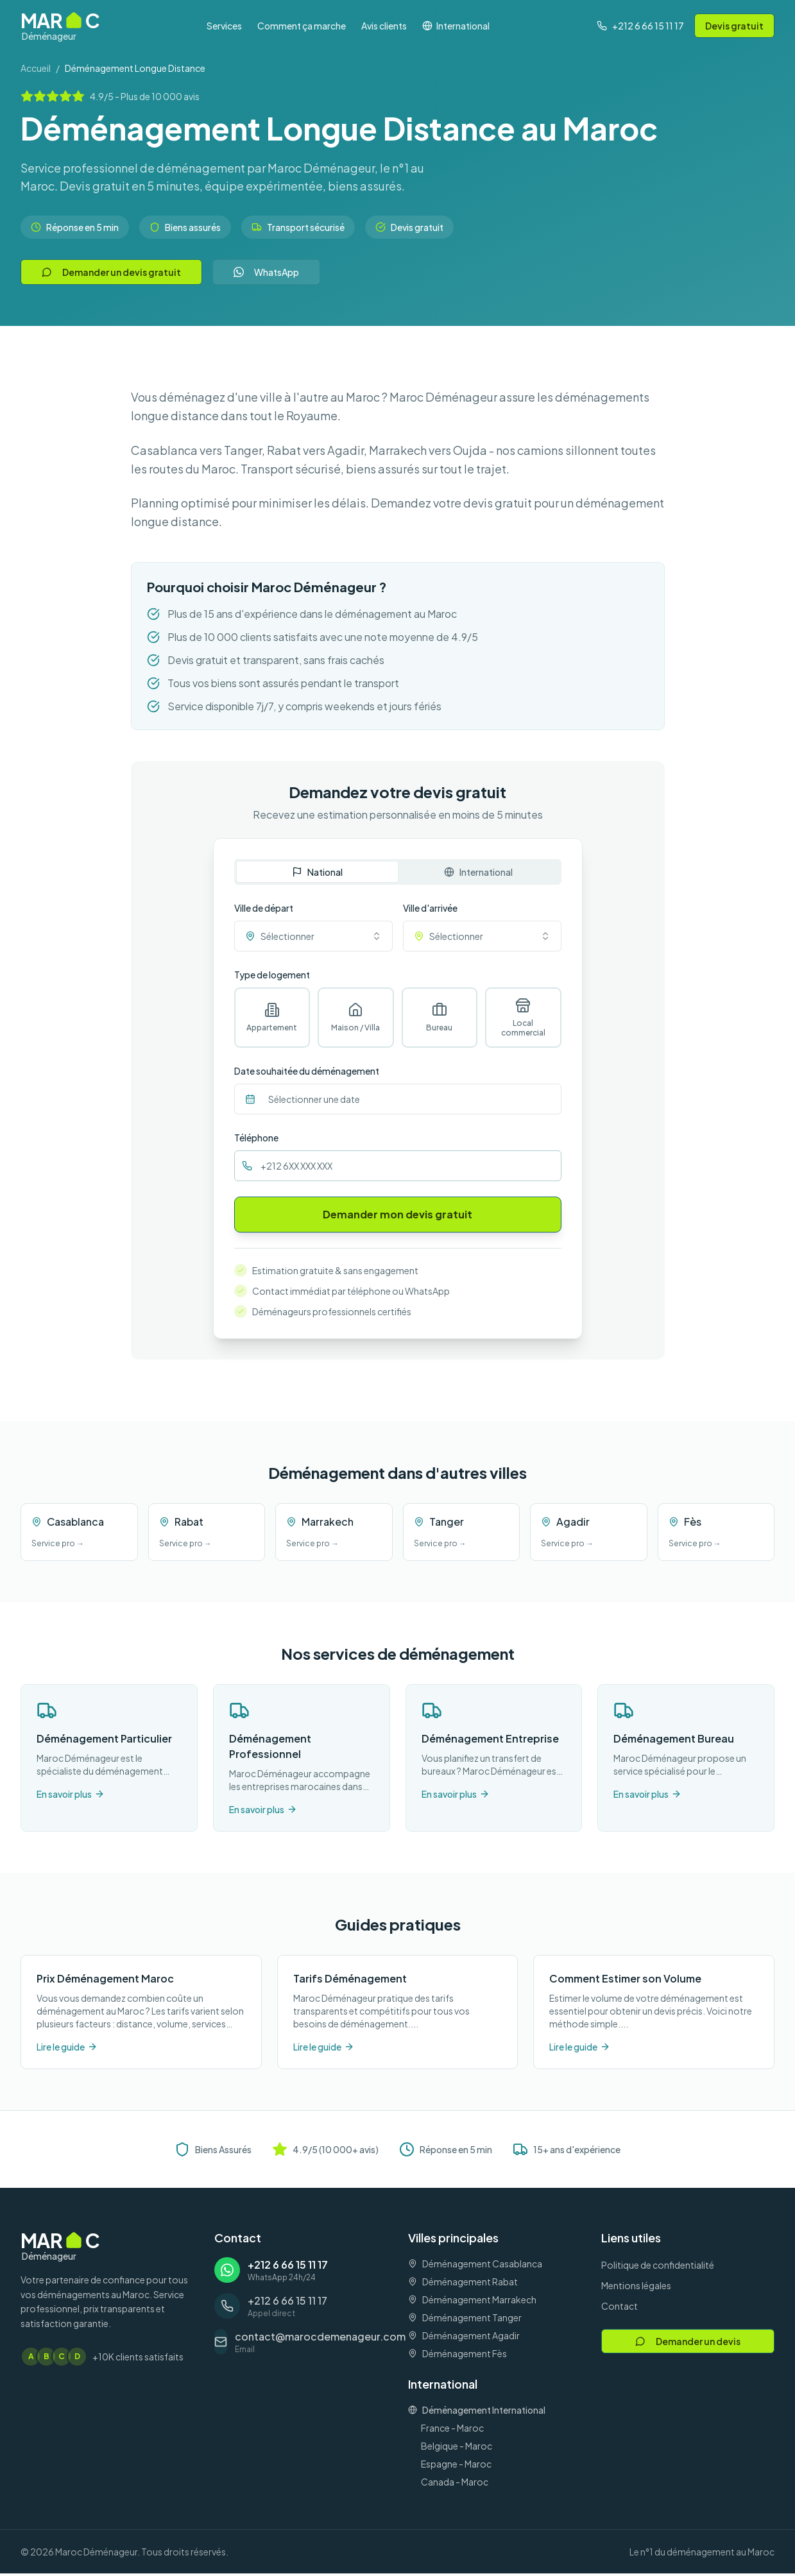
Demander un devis (687, 2344)
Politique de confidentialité (657, 2267)
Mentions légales (636, 2288)
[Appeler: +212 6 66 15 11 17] (301, 2308)
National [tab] (317, 872)
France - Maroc (452, 2430)
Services (224, 25)
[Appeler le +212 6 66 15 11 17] (640, 25)
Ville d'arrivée (430, 908)
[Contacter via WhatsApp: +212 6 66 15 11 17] (301, 2272)
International (456, 25)
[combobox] (313, 936)
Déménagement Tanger (465, 2320)
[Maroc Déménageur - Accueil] (60, 25)
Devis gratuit (734, 25)
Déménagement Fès (457, 2356)
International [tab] (478, 872)
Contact (619, 2308)
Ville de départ (263, 908)
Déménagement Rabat (463, 2284)
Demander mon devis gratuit (397, 1217)
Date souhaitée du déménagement (306, 1073)
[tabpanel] (397, 1067)
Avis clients (384, 25)
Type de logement (272, 974)
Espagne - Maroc (456, 2466)
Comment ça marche (301, 25)
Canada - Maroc (454, 2484)
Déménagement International (476, 2412)
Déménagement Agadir (464, 2338)
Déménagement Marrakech (472, 2302)
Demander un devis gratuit (111, 272)
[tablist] (397, 872)
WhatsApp (266, 272)
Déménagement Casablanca (475, 2266)
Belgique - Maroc (456, 2448)
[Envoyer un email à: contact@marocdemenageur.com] (301, 2344)
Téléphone (256, 1140)
